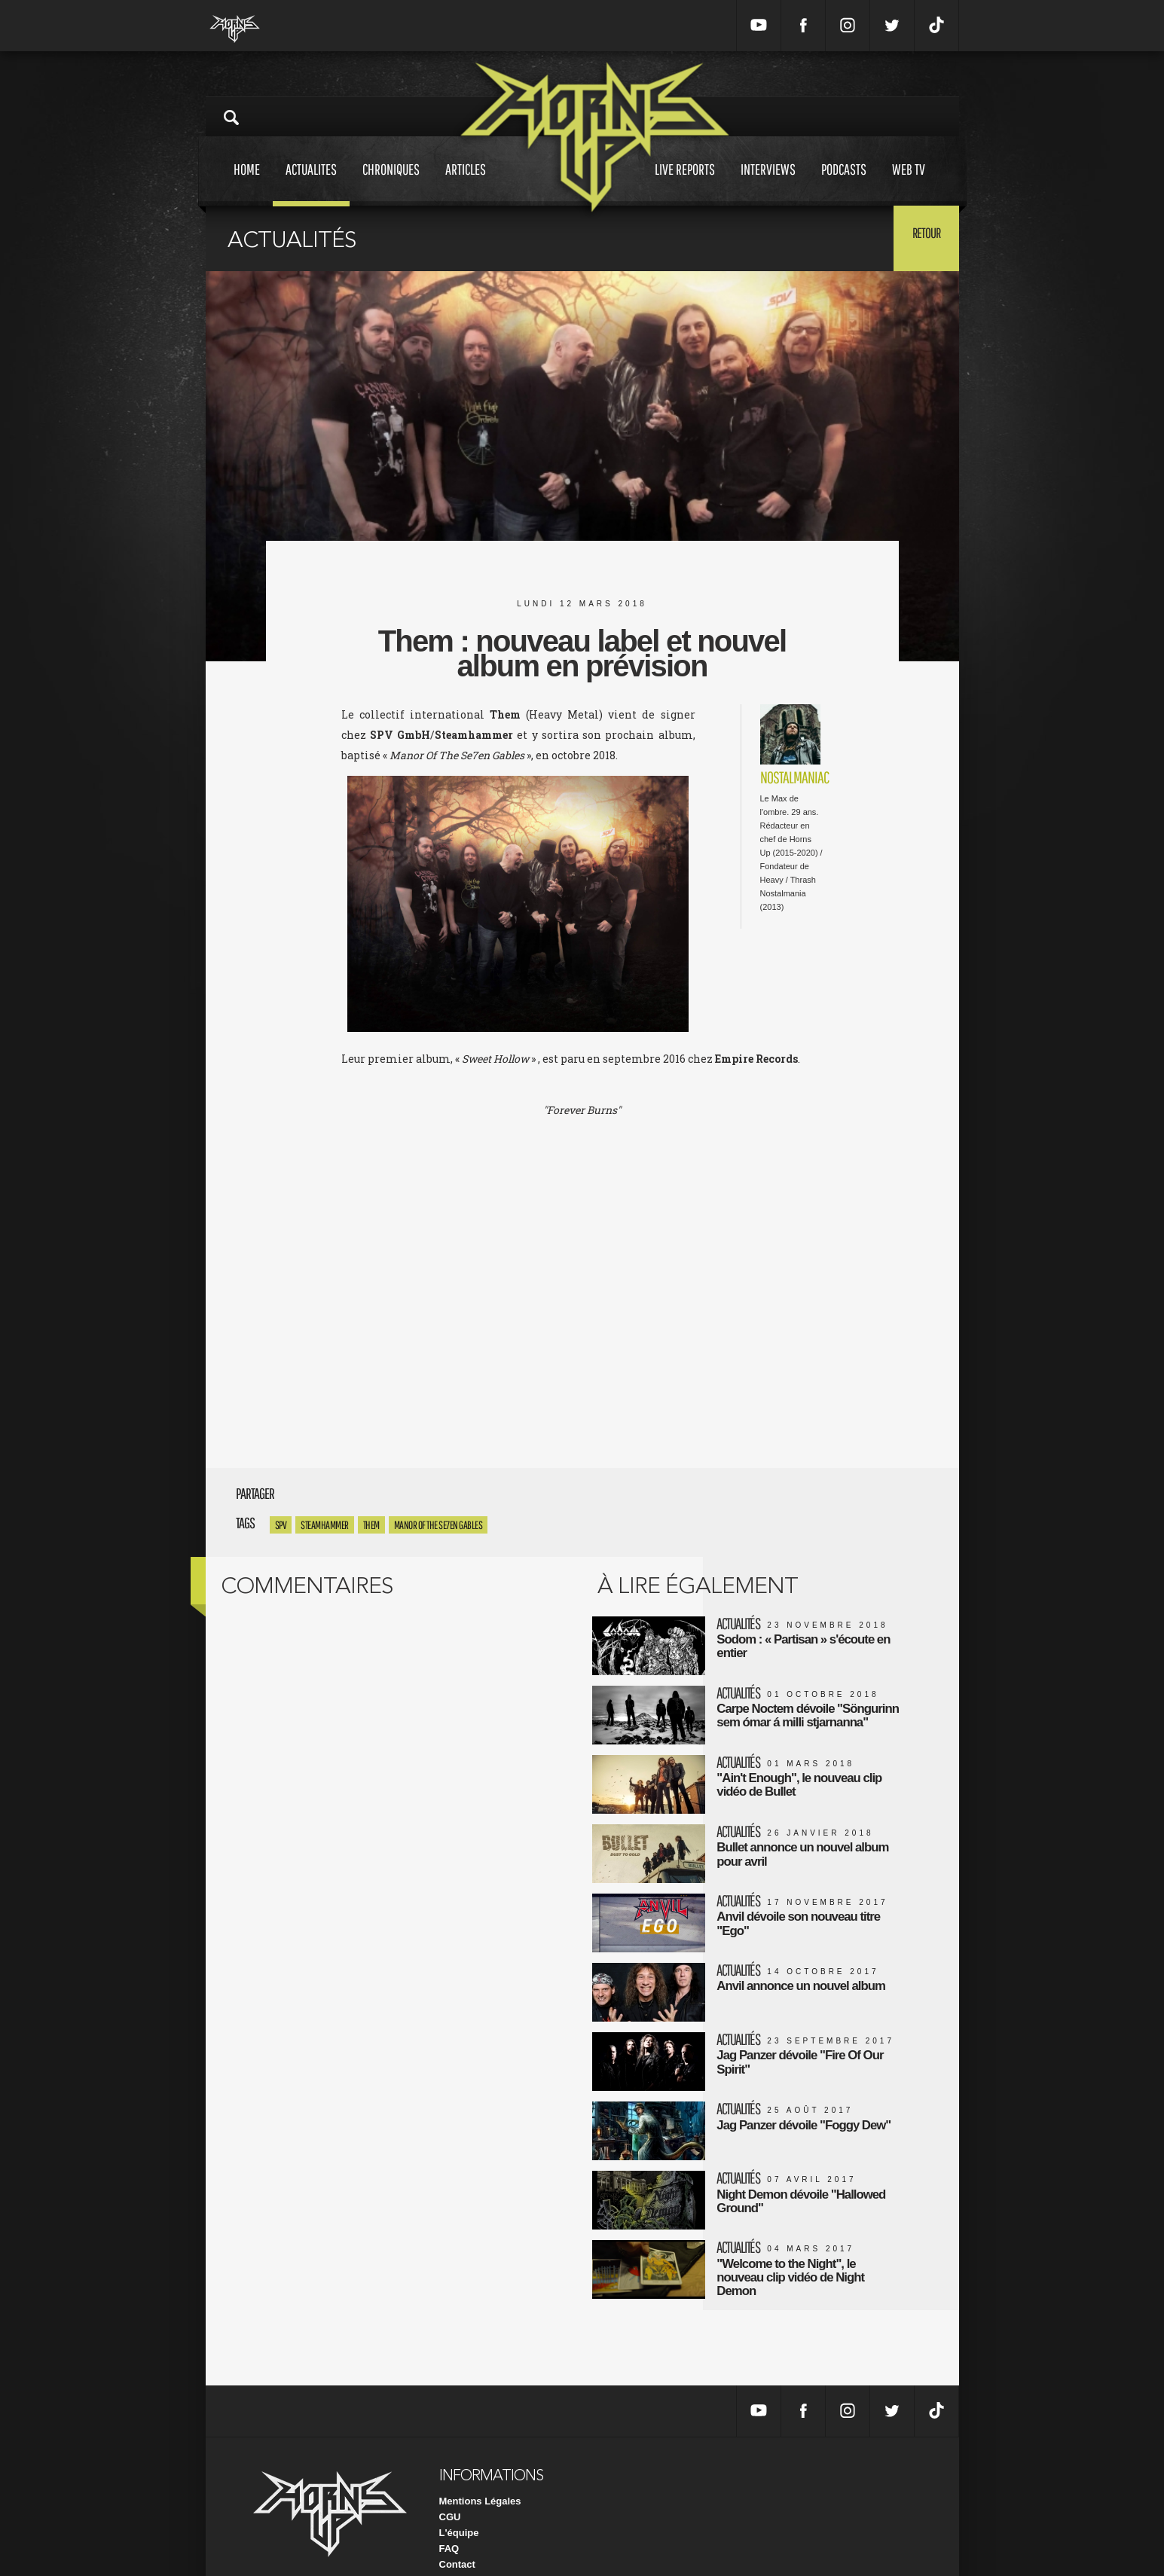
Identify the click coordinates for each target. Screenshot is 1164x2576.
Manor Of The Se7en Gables (438, 1524)
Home (247, 183)
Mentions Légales (480, 2474)
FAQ (449, 2522)
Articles (465, 183)
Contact (457, 2538)
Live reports (685, 183)
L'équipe (459, 2506)
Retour (922, 237)
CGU (450, 2490)
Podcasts (843, 183)
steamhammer (325, 1524)
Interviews (768, 183)
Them (371, 1524)
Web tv (908, 183)
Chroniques (391, 183)
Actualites (311, 183)
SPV (281, 1524)
